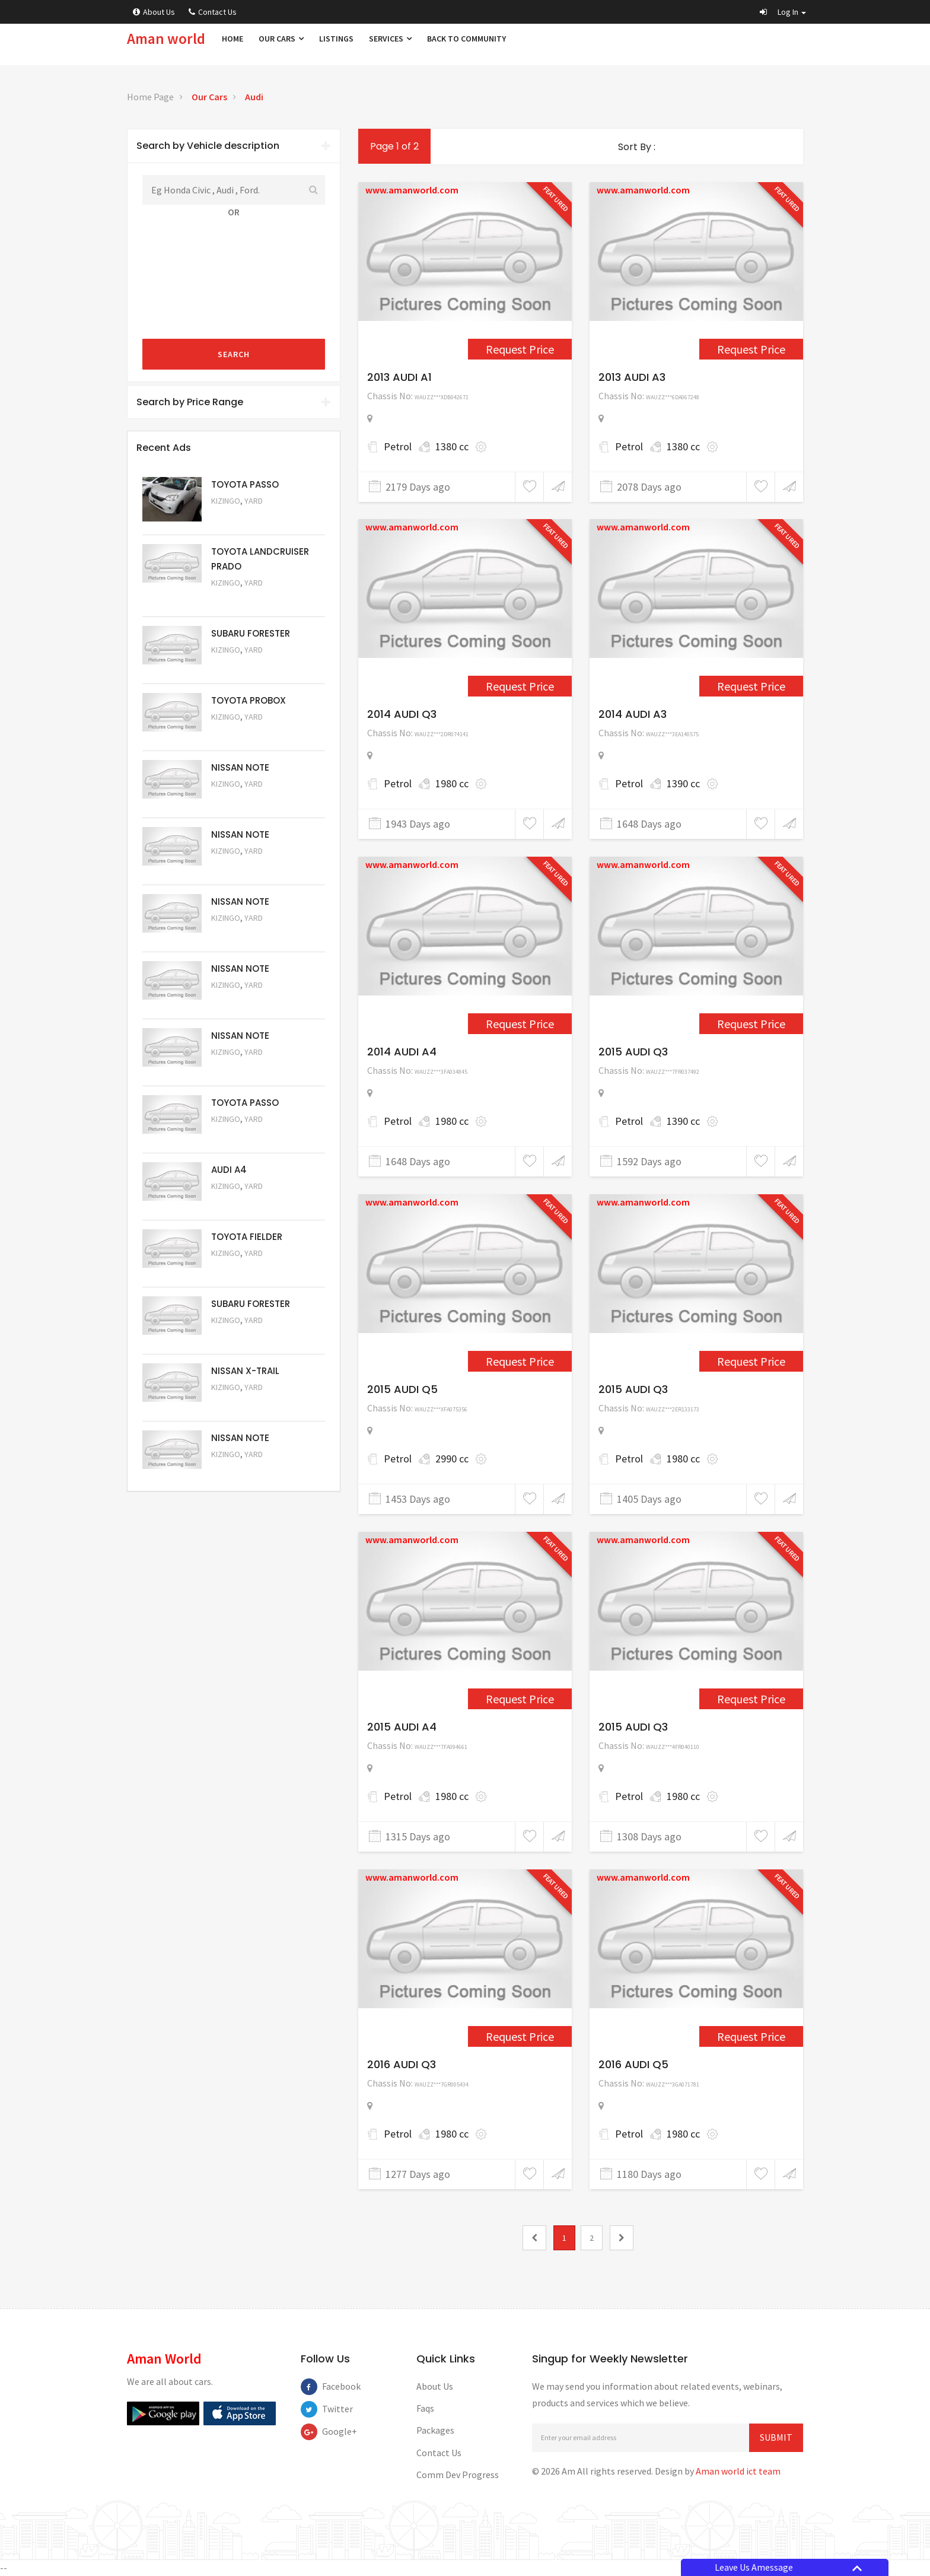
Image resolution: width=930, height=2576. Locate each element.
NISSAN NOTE (240, 767)
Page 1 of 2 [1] (394, 146)
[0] (534, 2237)
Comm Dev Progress (457, 2474)
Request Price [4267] (520, 1698)
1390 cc (683, 783)
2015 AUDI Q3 (633, 1051)
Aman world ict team (738, 2471)
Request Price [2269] (520, 349)
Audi (254, 97)
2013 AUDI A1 (399, 377)
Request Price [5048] (243, 599)
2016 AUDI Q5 (633, 2064)
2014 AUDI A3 (632, 714)
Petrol (398, 446)
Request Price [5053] (243, 1336)
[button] (783, 12)
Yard (253, 500)
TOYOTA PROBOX (248, 700)
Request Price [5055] (243, 1202)
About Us (154, 12)
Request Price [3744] (751, 1023)
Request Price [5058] (243, 1001)
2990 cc (452, 1458)
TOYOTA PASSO (245, 484)
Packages (435, 2430)
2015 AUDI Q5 (402, 1389)
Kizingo (225, 500)
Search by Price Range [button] (233, 402)
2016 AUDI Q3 (401, 2064)
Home (232, 38)
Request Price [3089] (520, 686)
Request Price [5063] (243, 517)
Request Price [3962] (520, 1361)
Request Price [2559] (751, 349)
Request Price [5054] (243, 1269)
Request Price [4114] (751, 1361)
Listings (336, 38)
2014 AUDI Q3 (402, 714)
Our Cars (281, 38)
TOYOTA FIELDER (246, 1236)
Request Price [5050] (243, 1470)
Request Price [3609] (520, 1023)
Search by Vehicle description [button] (233, 145)
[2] (621, 2237)
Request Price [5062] (243, 733)
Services (390, 38)
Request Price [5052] (243, 1403)
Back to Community (466, 38)
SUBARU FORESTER (250, 633)
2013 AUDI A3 (631, 377)
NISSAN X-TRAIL (245, 1371)
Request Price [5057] (243, 1068)
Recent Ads (163, 447)
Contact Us (213, 12)
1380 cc (452, 446)
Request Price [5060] (243, 867)
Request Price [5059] (243, 934)
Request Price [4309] (520, 2036)
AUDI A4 (229, 1169)
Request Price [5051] (243, 666)
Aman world (166, 38)
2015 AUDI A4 (402, 1726)
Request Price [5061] (243, 800)
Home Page (150, 97)
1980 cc (452, 783)
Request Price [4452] (751, 2036)
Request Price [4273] (751, 1698)
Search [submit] (234, 354)
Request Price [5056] (243, 1135)
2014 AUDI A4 (402, 1051)
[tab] (234, 146)
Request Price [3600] (751, 686)
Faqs (425, 2408)
